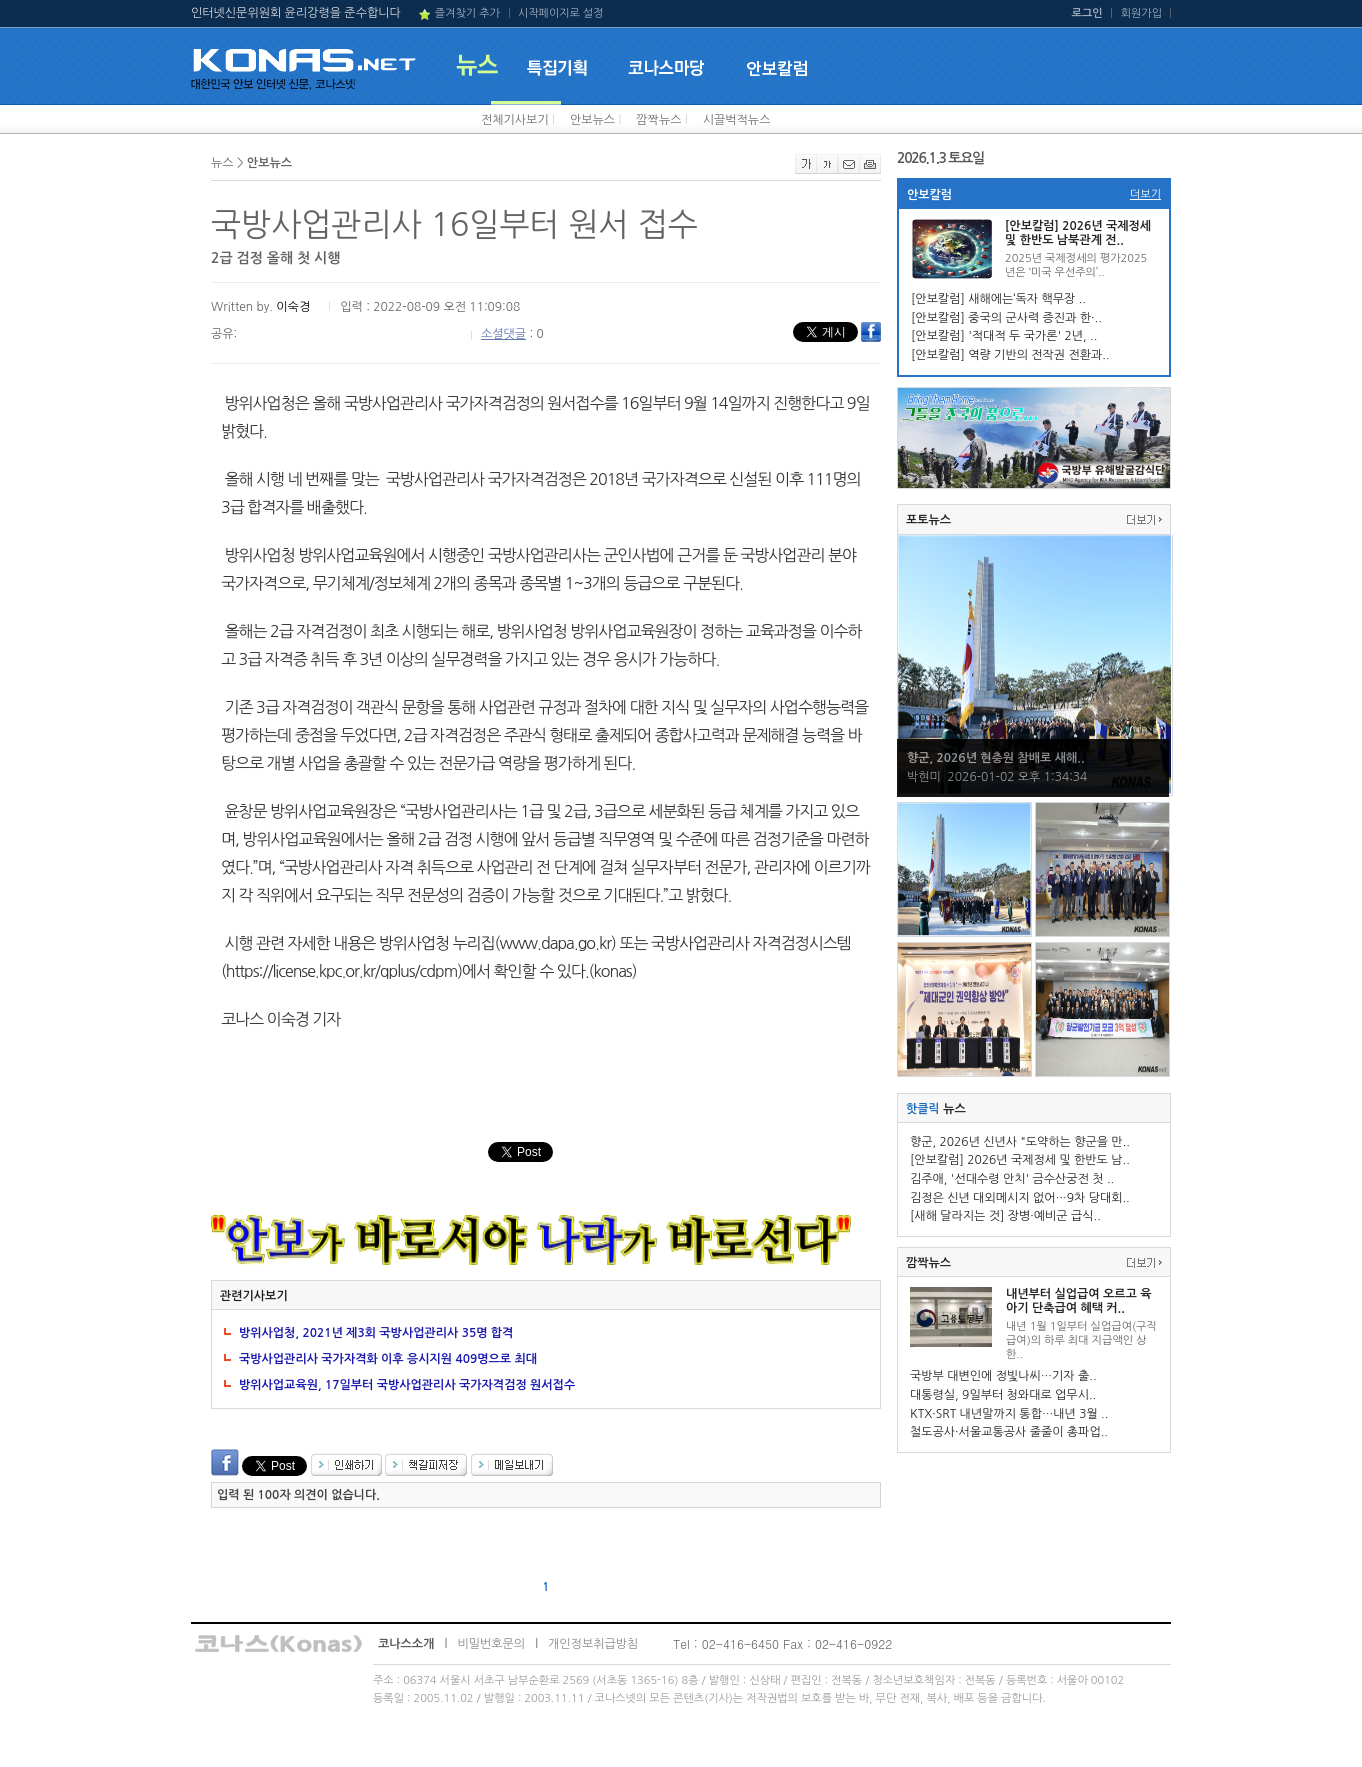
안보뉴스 (592, 120)
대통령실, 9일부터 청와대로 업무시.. (1003, 1395)
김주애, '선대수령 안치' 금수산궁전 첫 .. (1012, 1179)
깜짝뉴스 (658, 120)
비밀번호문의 (491, 1644)
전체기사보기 (515, 120)
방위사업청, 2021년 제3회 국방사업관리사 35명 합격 (376, 1333)
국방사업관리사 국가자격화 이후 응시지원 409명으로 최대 (388, 1359)
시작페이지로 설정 (561, 13)
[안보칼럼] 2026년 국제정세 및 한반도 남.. (1020, 1160)
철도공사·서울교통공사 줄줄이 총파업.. (1009, 1432)
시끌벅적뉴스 (737, 120)
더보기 (1145, 194)
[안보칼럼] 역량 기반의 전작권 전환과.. (1010, 355)
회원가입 (1141, 13)
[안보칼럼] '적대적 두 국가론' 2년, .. (1004, 336)
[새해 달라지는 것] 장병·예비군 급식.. (1005, 1216)
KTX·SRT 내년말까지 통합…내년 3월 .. (1009, 1414)
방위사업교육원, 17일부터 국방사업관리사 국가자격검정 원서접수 (407, 1385)
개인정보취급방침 (593, 1644)
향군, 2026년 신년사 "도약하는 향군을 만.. (1020, 1142)
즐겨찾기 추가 (467, 13)
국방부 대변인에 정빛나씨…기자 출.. (1003, 1376)
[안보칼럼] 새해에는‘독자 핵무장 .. (998, 299)
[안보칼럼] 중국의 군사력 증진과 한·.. (1006, 318)
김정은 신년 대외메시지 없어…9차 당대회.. (1020, 1198)
